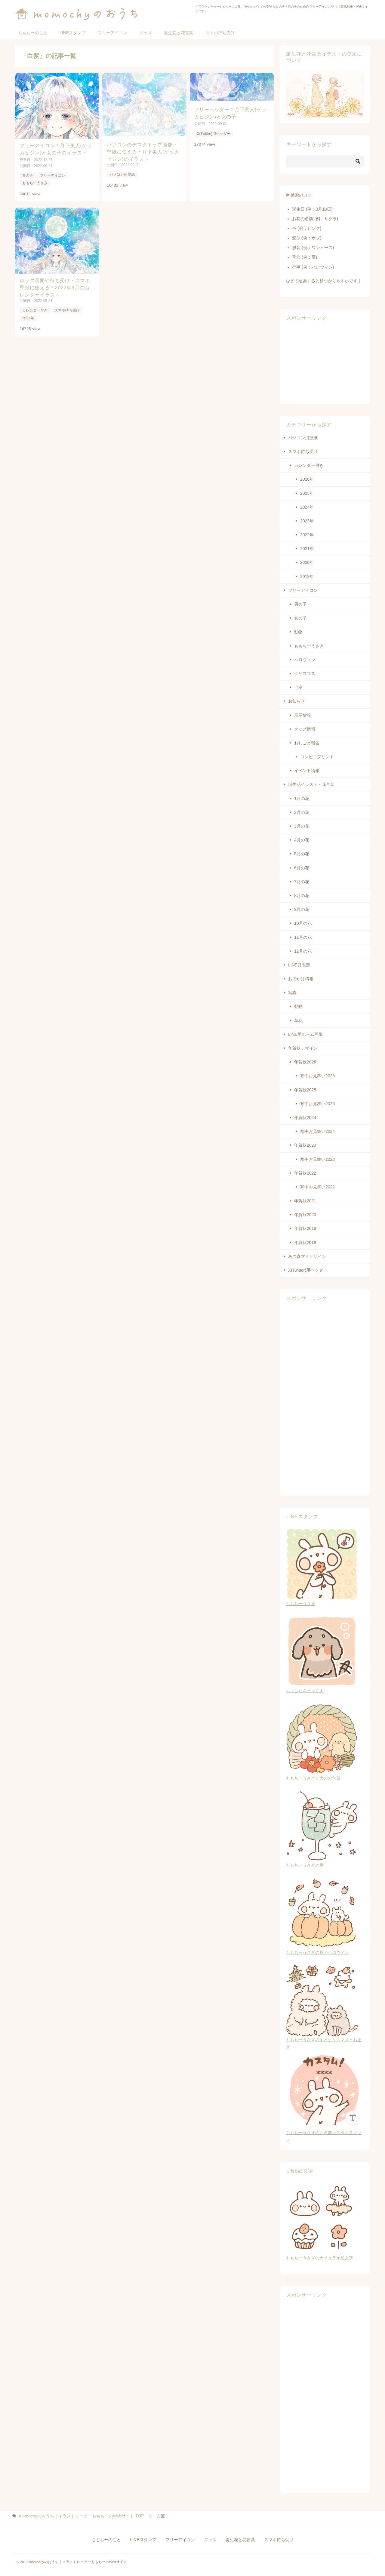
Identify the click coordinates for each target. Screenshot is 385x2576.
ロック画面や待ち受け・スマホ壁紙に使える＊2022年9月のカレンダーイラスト (55, 287)
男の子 (300, 604)
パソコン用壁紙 (122, 174)
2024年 (307, 507)
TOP (81, 2516)
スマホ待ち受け (220, 32)
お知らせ (296, 701)
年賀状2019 (305, 1228)
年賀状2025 (305, 1089)
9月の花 (301, 909)
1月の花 (301, 798)
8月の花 (301, 895)
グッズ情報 (304, 729)
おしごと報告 (306, 743)
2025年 (307, 493)
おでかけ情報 (300, 978)
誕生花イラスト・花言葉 (311, 784)
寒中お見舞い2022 (317, 1187)
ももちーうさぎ (35, 183)
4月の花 (301, 840)
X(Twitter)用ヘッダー (213, 134)
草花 (298, 1020)
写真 (292, 992)
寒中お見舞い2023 (317, 1159)
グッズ (145, 32)
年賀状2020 (305, 1214)
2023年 (307, 521)
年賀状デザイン (303, 1048)
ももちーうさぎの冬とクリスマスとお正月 (324, 2040)
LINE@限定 (299, 965)
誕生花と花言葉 (178, 32)
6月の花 (301, 867)
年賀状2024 (305, 1117)
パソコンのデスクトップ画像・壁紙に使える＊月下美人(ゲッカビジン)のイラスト (143, 151)
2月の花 (301, 812)
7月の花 (301, 881)
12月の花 (303, 951)
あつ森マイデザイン (307, 1256)
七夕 (298, 687)
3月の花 (301, 826)
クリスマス (304, 673)
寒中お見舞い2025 (317, 1103)
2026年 (307, 479)
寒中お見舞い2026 (317, 1075)
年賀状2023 (305, 1145)
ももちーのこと (33, 32)
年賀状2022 (305, 1173)
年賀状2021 (305, 1200)
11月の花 (303, 937)
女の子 (27, 175)
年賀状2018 (305, 1242)
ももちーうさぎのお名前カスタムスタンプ (325, 2133)
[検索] (325, 161)
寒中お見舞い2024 (317, 1131)
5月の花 (301, 853)
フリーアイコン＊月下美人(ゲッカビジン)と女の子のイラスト (56, 149)
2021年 (307, 548)
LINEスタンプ (73, 32)
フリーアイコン (112, 32)
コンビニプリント (317, 756)
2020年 (307, 562)
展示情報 (302, 715)
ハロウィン (304, 659)
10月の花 (303, 923)
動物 (298, 631)
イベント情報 (306, 770)
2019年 (307, 576)
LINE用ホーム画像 (305, 1034)
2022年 (28, 318)
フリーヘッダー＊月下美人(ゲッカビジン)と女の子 (230, 113)
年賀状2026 (305, 1062)
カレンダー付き (35, 310)
